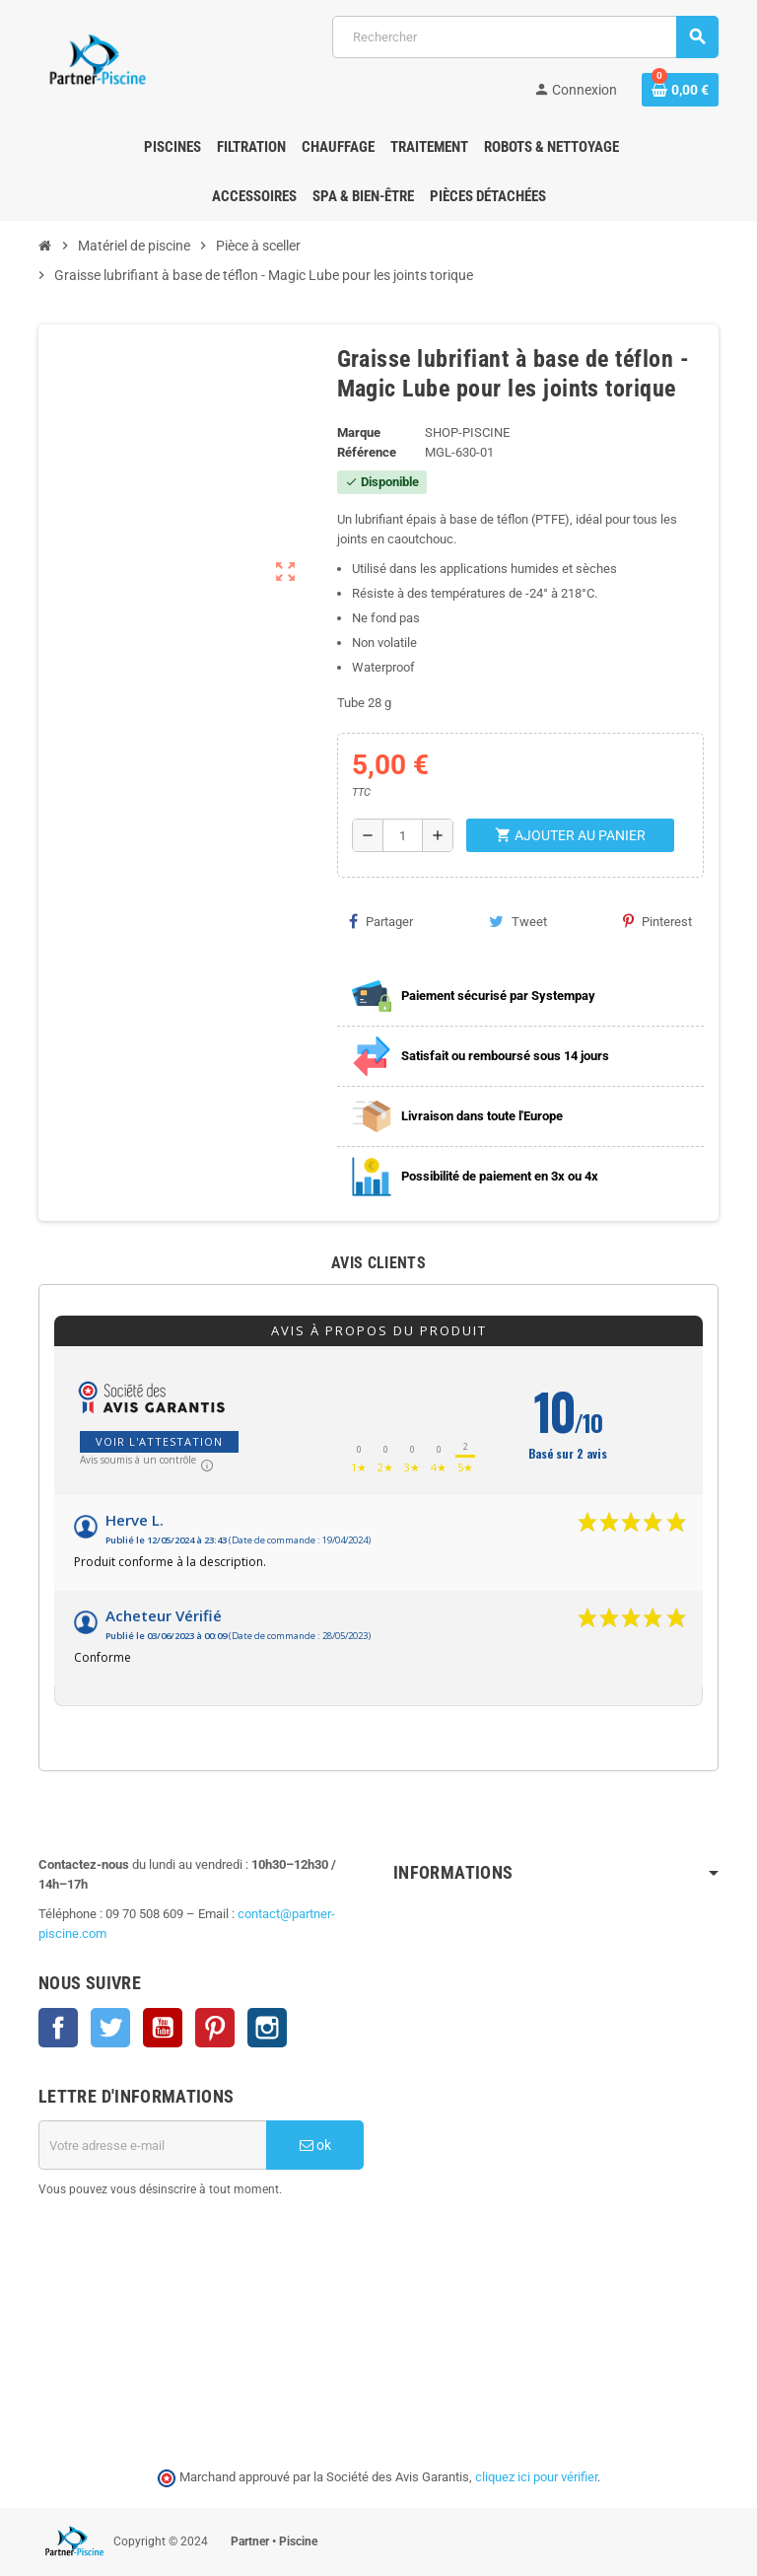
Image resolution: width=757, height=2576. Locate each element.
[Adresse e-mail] (152, 2145)
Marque (358, 432)
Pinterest (657, 921)
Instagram (267, 2027)
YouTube (162, 2027)
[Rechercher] (525, 37)
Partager (381, 921)
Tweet (518, 921)
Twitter (110, 2027)
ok (315, 2145)
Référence (366, 452)
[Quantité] (402, 835)
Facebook (58, 2027)
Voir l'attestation (159, 1441)
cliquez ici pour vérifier (536, 2476)
